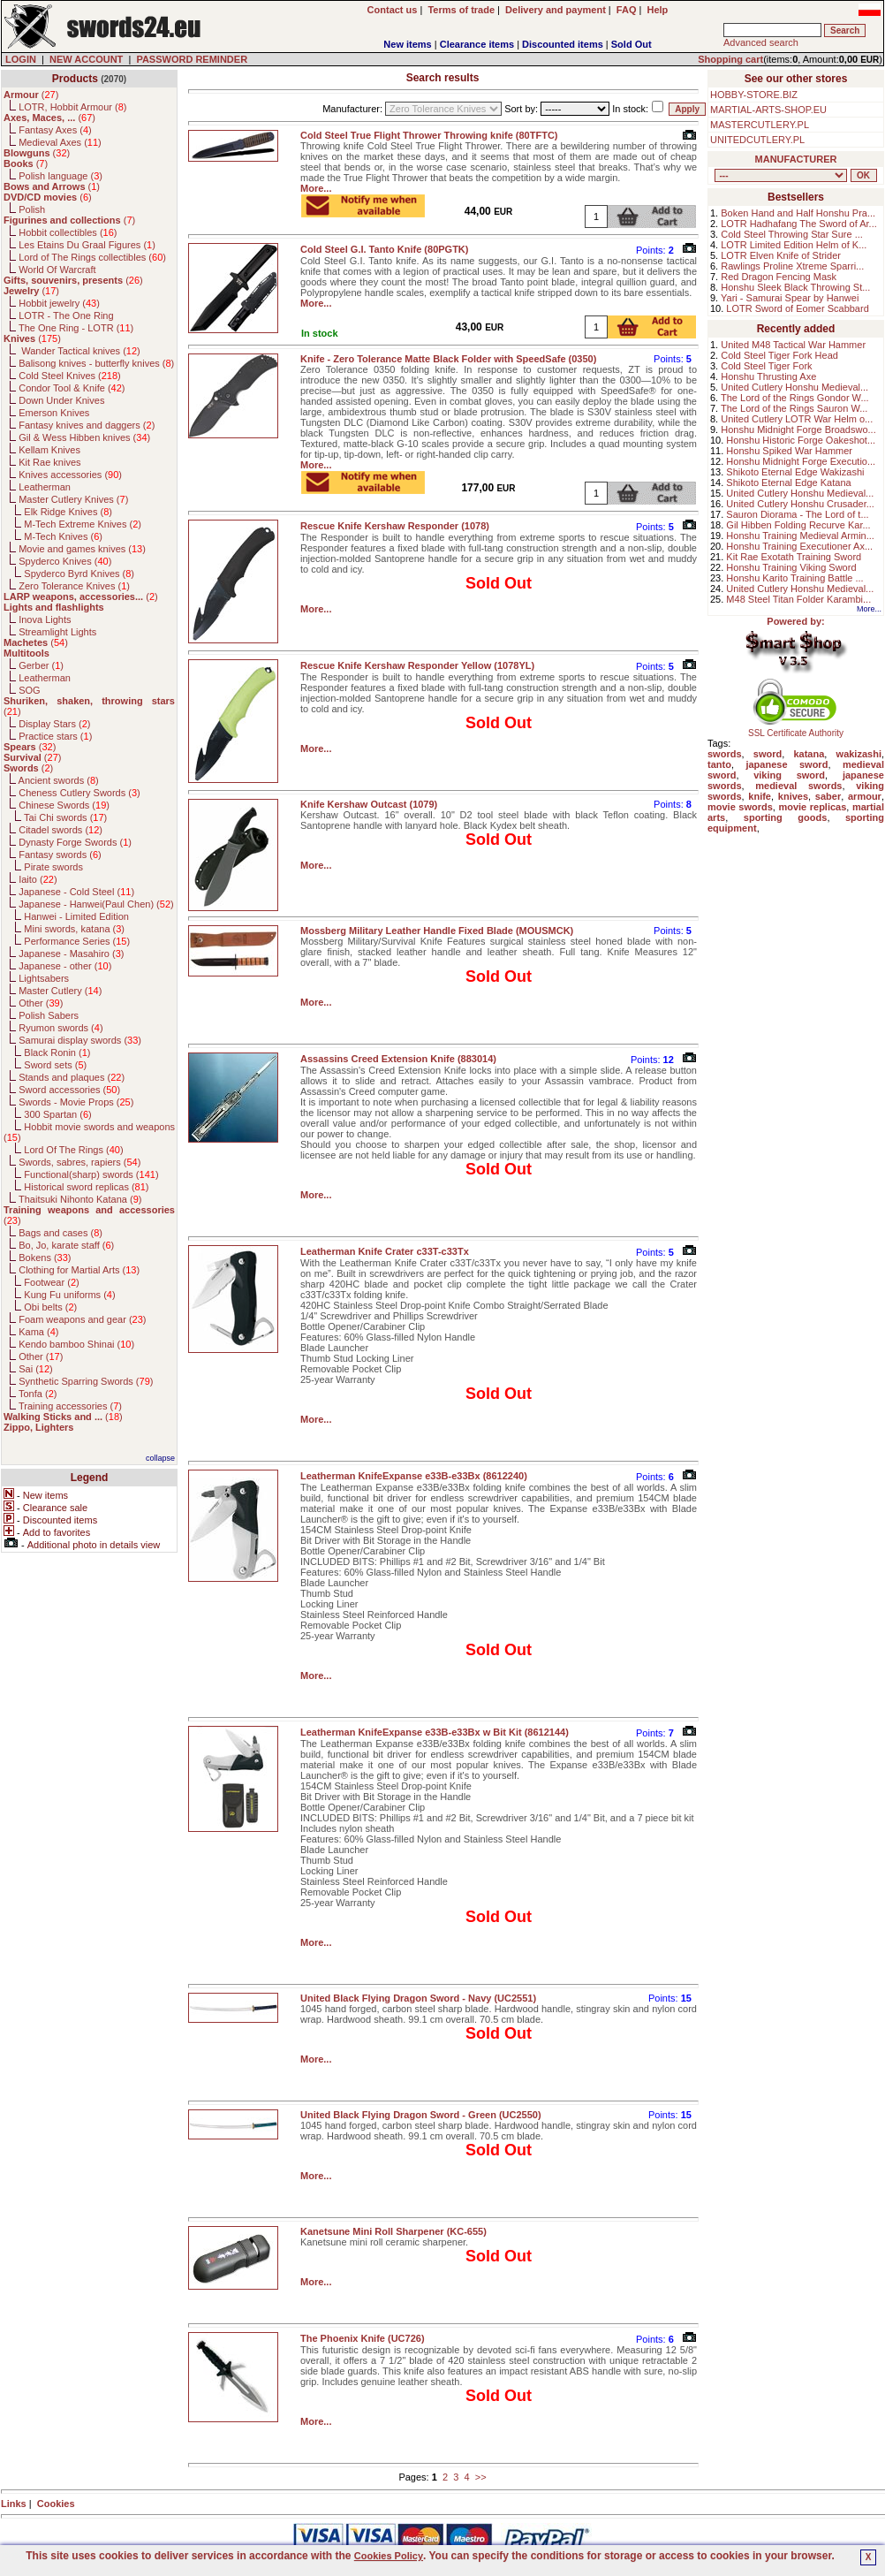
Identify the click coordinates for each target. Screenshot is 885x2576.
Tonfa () (38, 1393)
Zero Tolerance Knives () (74, 586)
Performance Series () (77, 941)
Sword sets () (55, 1065)
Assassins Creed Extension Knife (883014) (398, 1058)
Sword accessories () (69, 1089)
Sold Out (631, 44)
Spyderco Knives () (65, 561)
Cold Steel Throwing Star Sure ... (792, 234)
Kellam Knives (49, 450)
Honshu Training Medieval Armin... (800, 535)
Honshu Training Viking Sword (791, 567)
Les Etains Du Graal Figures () (87, 244)
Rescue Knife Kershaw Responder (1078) (394, 526)
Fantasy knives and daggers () (87, 425)
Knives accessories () (70, 474)
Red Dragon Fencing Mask (778, 276)
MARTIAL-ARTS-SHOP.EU (768, 109)
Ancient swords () (59, 780)
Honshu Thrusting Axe (768, 376)
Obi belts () (50, 1307)
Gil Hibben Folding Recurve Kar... (798, 525)
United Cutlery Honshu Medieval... (794, 387)
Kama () (38, 1331)
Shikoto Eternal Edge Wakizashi (795, 472)
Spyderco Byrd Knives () (79, 573)
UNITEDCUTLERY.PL (757, 139)
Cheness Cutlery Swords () (79, 792)
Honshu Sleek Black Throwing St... (795, 287)
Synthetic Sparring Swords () (86, 1381)
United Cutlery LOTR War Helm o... (797, 419)
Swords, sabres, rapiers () (79, 1162)
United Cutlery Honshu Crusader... (800, 503)
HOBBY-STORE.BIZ (754, 94)
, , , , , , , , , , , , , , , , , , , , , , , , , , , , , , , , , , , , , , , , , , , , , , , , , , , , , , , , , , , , (781, 175)
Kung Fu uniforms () (69, 1294)
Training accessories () (70, 1406)
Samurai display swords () (80, 1040)
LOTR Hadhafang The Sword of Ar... (799, 223)
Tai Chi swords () (65, 817)
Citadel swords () (60, 829)
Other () (41, 1003)
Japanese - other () (65, 966)
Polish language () (60, 176)
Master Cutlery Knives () (73, 499)
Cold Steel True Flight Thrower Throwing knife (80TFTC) (429, 135)
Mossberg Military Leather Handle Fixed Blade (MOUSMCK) (436, 930)
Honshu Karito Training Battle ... (794, 578)
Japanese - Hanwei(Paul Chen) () (96, 904)
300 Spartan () (57, 1114)
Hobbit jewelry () (59, 303)
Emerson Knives (54, 412)
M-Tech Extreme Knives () (82, 524)
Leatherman (45, 487)
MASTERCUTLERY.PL (759, 124)
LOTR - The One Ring (66, 315)
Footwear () (51, 1282)
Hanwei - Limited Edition (76, 916)
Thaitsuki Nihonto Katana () (80, 1199)
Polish (32, 209)
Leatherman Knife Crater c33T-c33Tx (384, 1251)
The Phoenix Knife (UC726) (362, 2338)
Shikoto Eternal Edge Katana (788, 482)
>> (481, 2477)
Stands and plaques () (72, 1077)
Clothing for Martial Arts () (79, 1270)
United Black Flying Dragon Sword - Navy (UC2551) (418, 1998)
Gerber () (41, 665)
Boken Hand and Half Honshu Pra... (798, 213)
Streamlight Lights (57, 632)
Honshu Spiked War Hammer (789, 450)
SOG (29, 690)
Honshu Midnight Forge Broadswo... (798, 429)
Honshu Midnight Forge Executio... (800, 461)
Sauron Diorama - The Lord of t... (797, 514)
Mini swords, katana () (74, 928)
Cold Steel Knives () (70, 375)
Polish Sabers (49, 1015)
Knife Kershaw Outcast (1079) (368, 804)
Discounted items (562, 44)
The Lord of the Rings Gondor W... (795, 397)
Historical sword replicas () (86, 1187)
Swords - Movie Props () (76, 1102)
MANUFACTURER (796, 159)
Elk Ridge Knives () (68, 511)
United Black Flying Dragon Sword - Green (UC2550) (420, 2114)
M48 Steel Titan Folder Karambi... (798, 599)
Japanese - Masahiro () (71, 953)
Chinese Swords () (64, 805)
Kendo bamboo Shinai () (76, 1344)
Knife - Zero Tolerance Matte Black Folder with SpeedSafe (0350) (448, 358)
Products (75, 78)
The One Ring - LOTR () (76, 328)
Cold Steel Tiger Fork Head (779, 355)
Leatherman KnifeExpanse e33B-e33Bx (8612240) (413, 1475)
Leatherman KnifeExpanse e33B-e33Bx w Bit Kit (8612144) (434, 1732)
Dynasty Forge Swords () (75, 842)
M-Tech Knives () (63, 536)
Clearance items (477, 44)
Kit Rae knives (49, 462)
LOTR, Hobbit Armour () (72, 107)
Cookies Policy (388, 2555)
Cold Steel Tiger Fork (766, 366)
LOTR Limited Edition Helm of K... (793, 244)
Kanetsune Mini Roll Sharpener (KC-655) (393, 2231)
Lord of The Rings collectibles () (92, 257)
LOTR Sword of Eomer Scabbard (797, 308)
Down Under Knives (61, 400)
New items (407, 44)
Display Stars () (54, 723)
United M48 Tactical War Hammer (793, 344)
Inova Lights (45, 619)
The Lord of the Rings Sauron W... (794, 408)
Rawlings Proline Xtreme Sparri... (792, 266)
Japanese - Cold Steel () (76, 891)
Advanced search (760, 42)
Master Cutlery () (60, 990)
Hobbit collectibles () (68, 232)
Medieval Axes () (60, 142)
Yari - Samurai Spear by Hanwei (790, 298)
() (31, 94)
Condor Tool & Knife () (72, 388)
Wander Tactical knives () (79, 351)
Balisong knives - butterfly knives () (96, 363)
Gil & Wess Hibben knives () (84, 437)
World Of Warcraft (57, 269)
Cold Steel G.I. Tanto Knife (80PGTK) (384, 249)
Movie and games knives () (82, 548)
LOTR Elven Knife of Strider (781, 255)
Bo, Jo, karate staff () (66, 1245)
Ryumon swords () (60, 1027)
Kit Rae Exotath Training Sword (793, 556)
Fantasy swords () (60, 854)
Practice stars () (55, 736)
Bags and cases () (60, 1232)
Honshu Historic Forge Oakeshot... (800, 440)
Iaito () (38, 879)
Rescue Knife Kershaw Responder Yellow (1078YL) (417, 665)
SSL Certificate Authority (796, 729)
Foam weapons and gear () (82, 1319)
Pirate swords (53, 867)
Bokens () (45, 1257)
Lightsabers (44, 978)
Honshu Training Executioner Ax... (799, 546)
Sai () (36, 1369)
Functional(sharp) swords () (91, 1174)
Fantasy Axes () (55, 130)
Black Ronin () (57, 1052)
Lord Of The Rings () (73, 1149)
